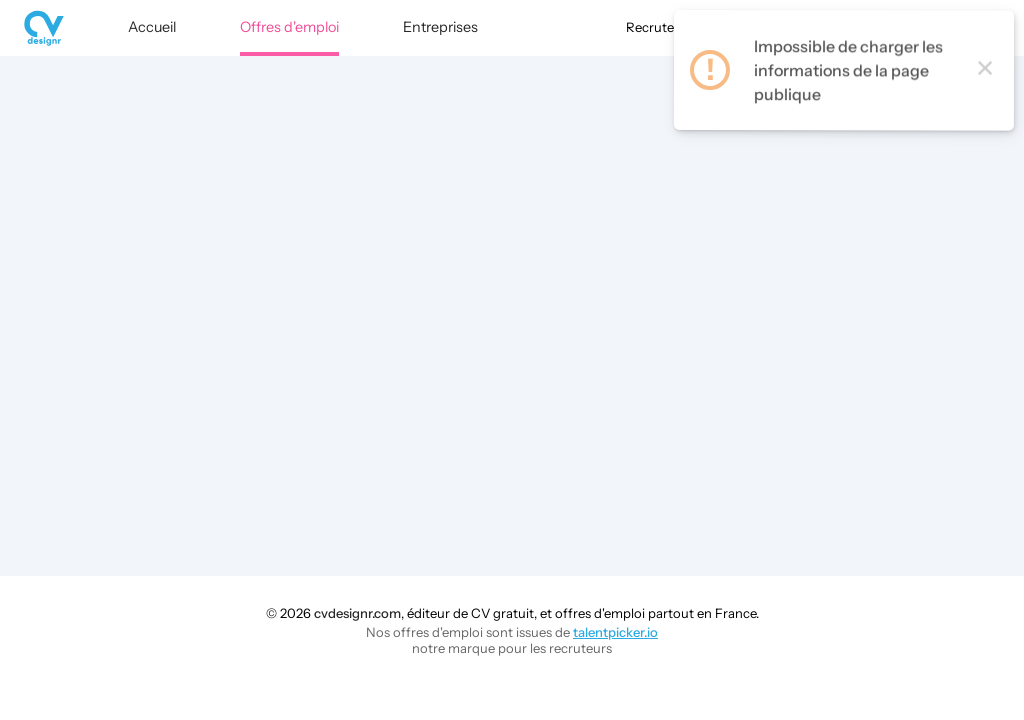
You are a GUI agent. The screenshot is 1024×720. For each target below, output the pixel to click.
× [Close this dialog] (985, 79)
